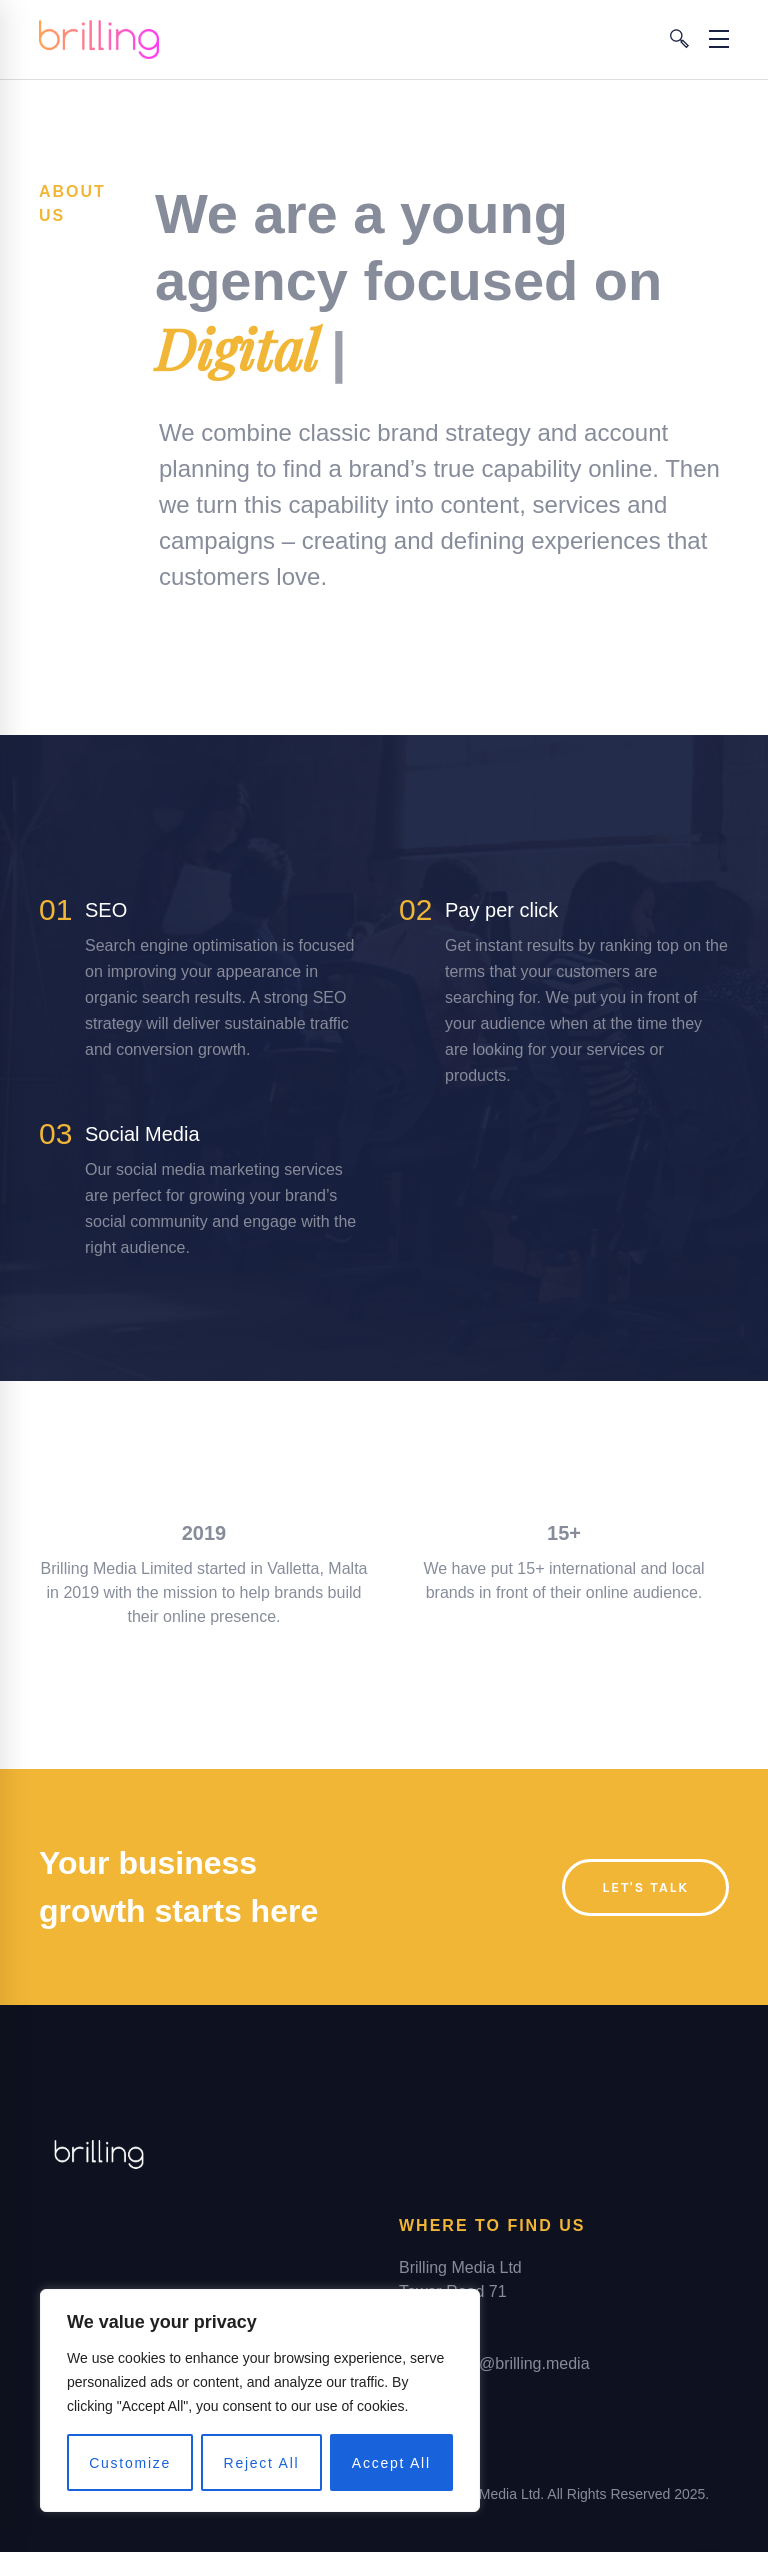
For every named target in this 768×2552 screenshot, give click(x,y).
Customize (130, 2463)
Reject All (262, 2463)
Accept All (391, 2463)
